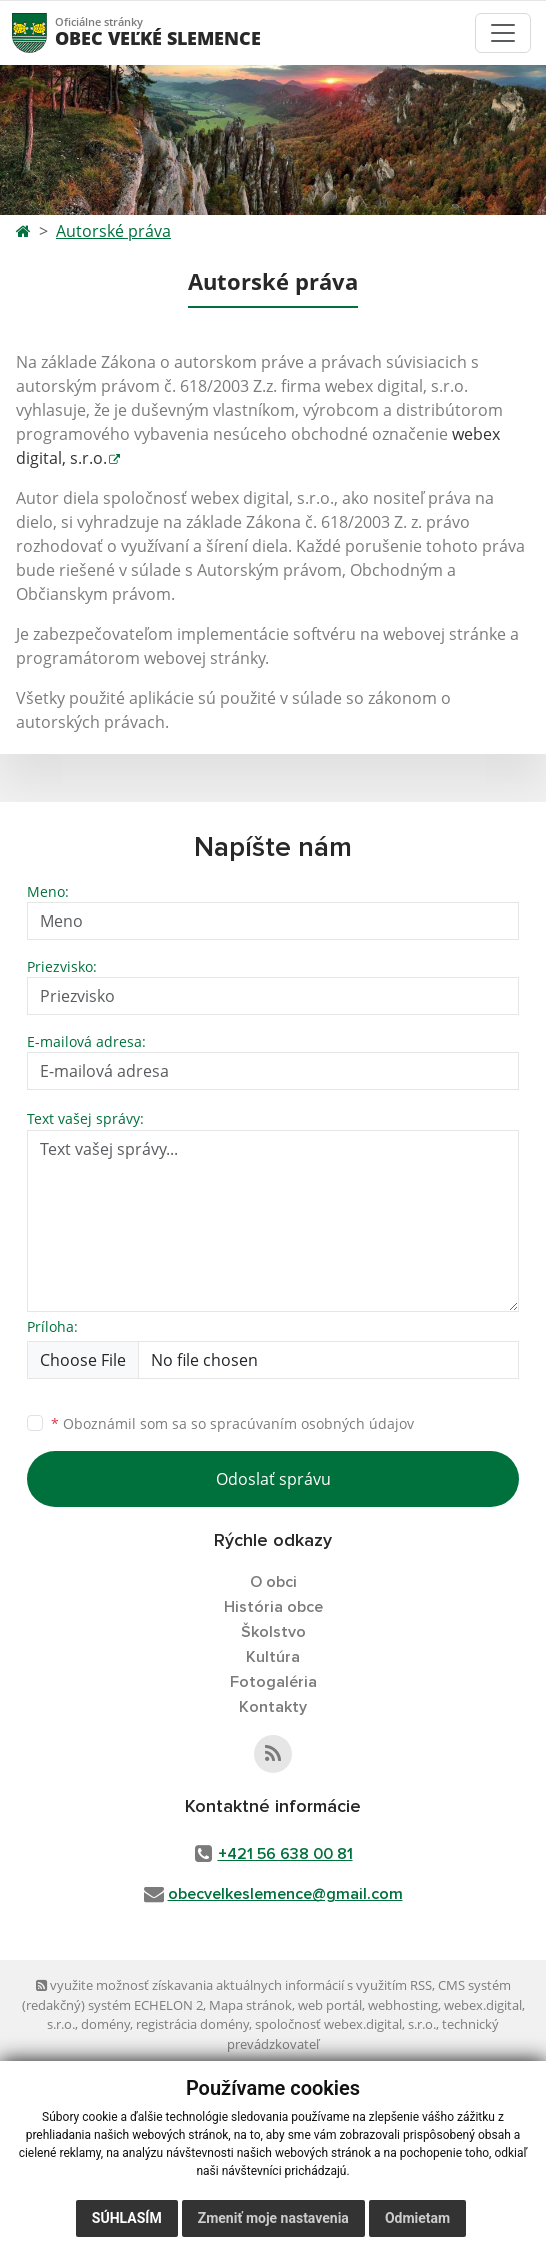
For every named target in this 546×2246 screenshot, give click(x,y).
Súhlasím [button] (127, 2218)
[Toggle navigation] (503, 33)
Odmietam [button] (417, 2218)
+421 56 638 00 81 (285, 1854)
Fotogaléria (273, 1682)
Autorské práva (113, 231)
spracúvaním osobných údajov (312, 1423)
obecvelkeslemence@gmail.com (285, 1894)
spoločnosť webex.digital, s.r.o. (345, 2024)
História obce (273, 1607)
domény (105, 2024)
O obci (273, 1582)
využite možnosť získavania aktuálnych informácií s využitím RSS (234, 1985)
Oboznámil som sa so (232, 1423)
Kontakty (273, 1707)
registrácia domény (192, 2024)
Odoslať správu (273, 1479)
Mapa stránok (250, 2005)
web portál (330, 2005)
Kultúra (273, 1657)
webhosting (403, 2005)
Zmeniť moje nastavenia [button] (273, 2218)
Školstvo (273, 1632)
